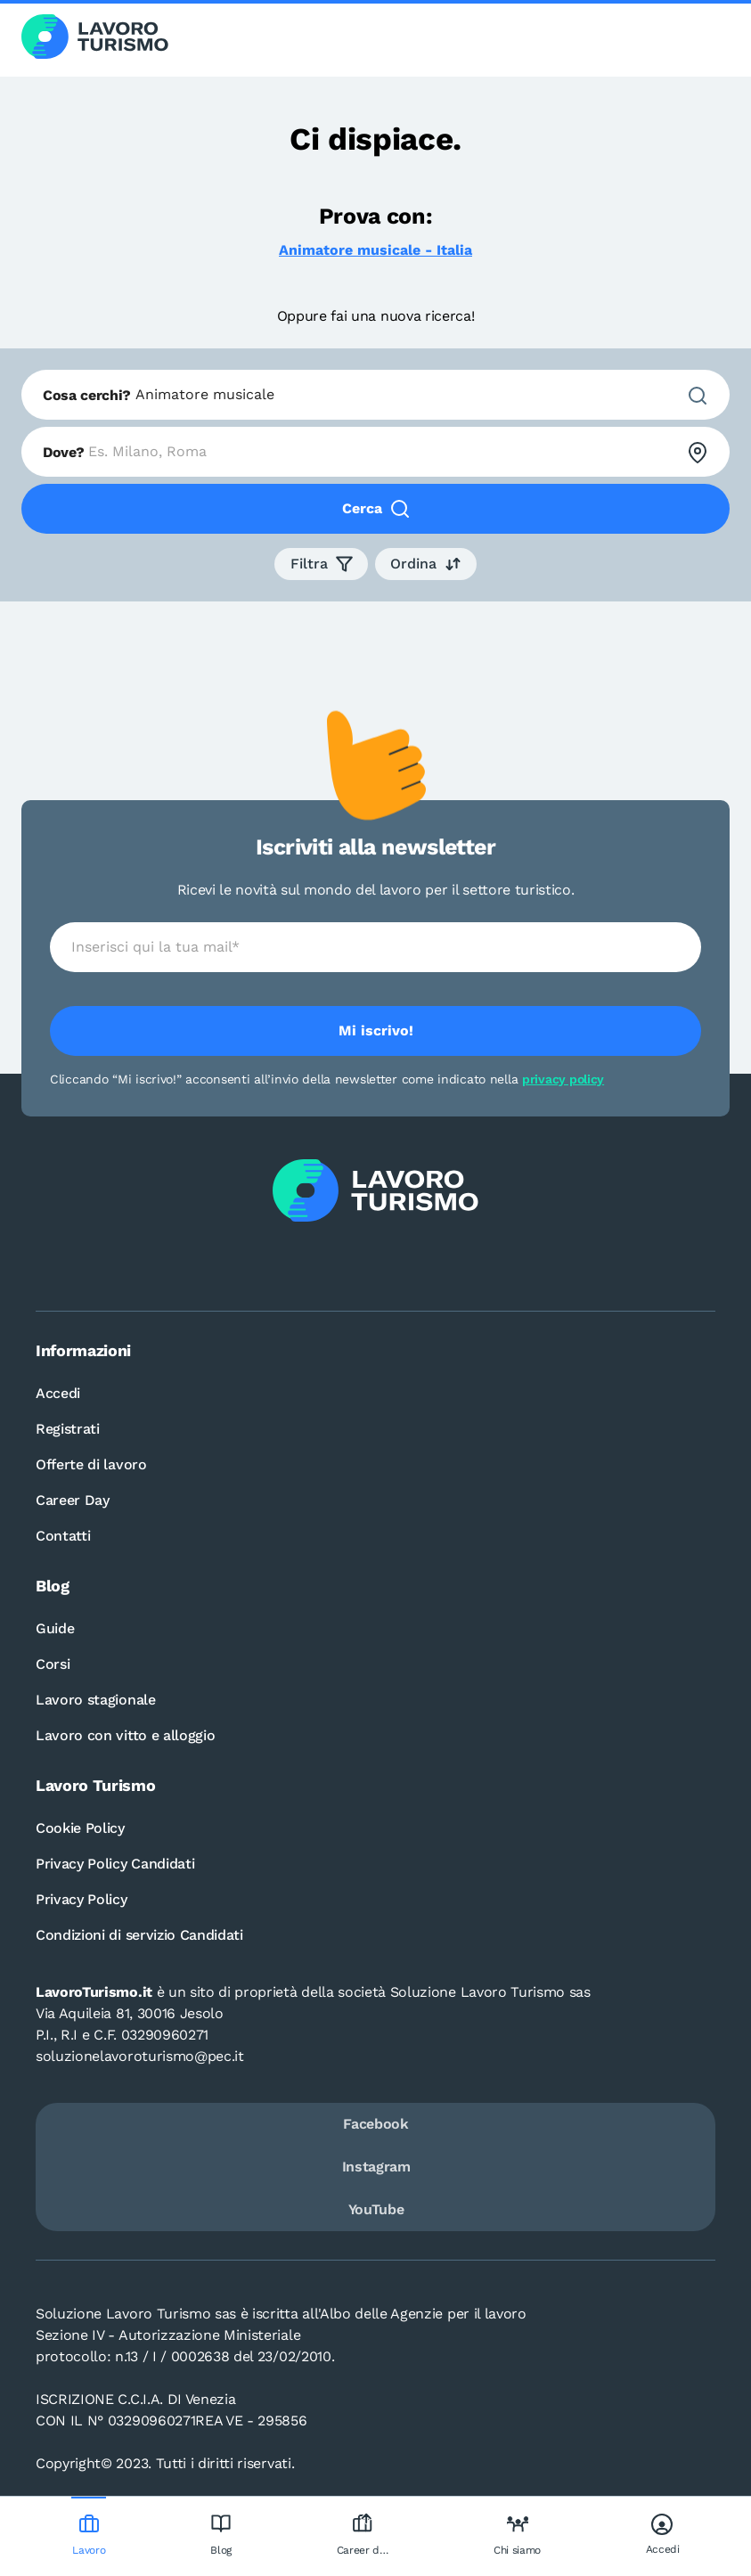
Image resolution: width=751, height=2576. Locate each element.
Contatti (63, 1535)
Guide (55, 1628)
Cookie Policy (80, 1828)
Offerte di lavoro (91, 1464)
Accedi (58, 1393)
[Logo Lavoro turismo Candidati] (94, 38)
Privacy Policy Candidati (115, 1863)
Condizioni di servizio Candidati (139, 1934)
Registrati (68, 1428)
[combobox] (375, 395)
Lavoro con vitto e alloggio (125, 1735)
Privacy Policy (81, 1899)
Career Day (73, 1500)
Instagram (376, 2166)
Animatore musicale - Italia (375, 249)
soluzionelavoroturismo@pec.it (140, 2056)
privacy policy (563, 1079)
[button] (320, 564)
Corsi (52, 1664)
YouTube (376, 2209)
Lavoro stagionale (96, 1699)
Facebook (375, 2123)
